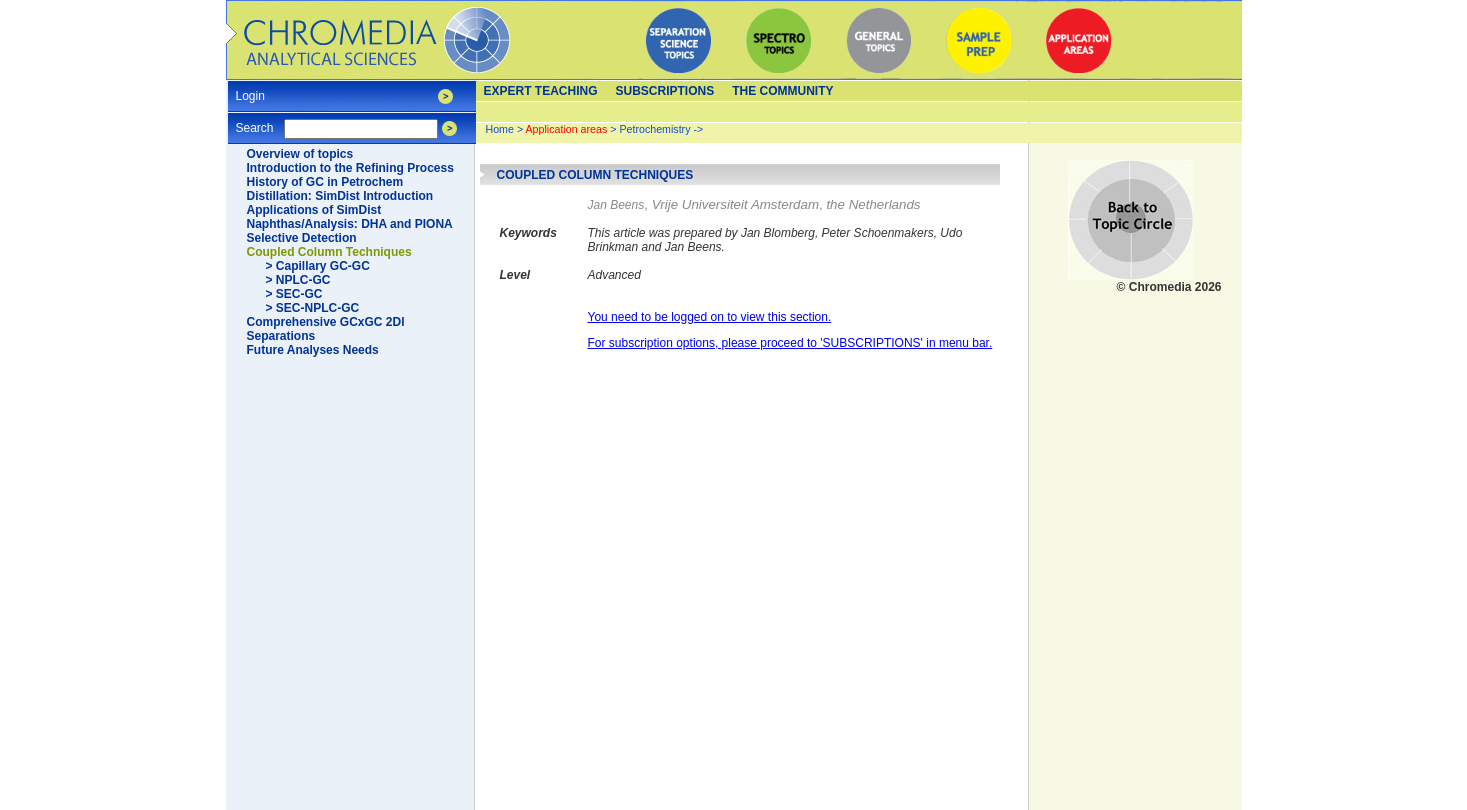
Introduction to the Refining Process (350, 168)
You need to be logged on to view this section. (710, 317)
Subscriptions (665, 91)
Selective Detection (302, 238)
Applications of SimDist (314, 210)
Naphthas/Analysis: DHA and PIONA (350, 224)
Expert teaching (541, 91)
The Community (782, 91)
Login (250, 89)
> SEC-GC (294, 294)
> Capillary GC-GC (318, 266)
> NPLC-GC (298, 280)
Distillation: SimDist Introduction (340, 196)
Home (500, 129)
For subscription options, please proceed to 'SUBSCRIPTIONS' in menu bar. (790, 343)
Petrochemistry (654, 129)
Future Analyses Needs (313, 350)
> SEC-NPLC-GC (313, 308)
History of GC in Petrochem (325, 182)
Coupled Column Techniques (329, 252)
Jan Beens (616, 205)
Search (255, 121)
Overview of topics (300, 154)
